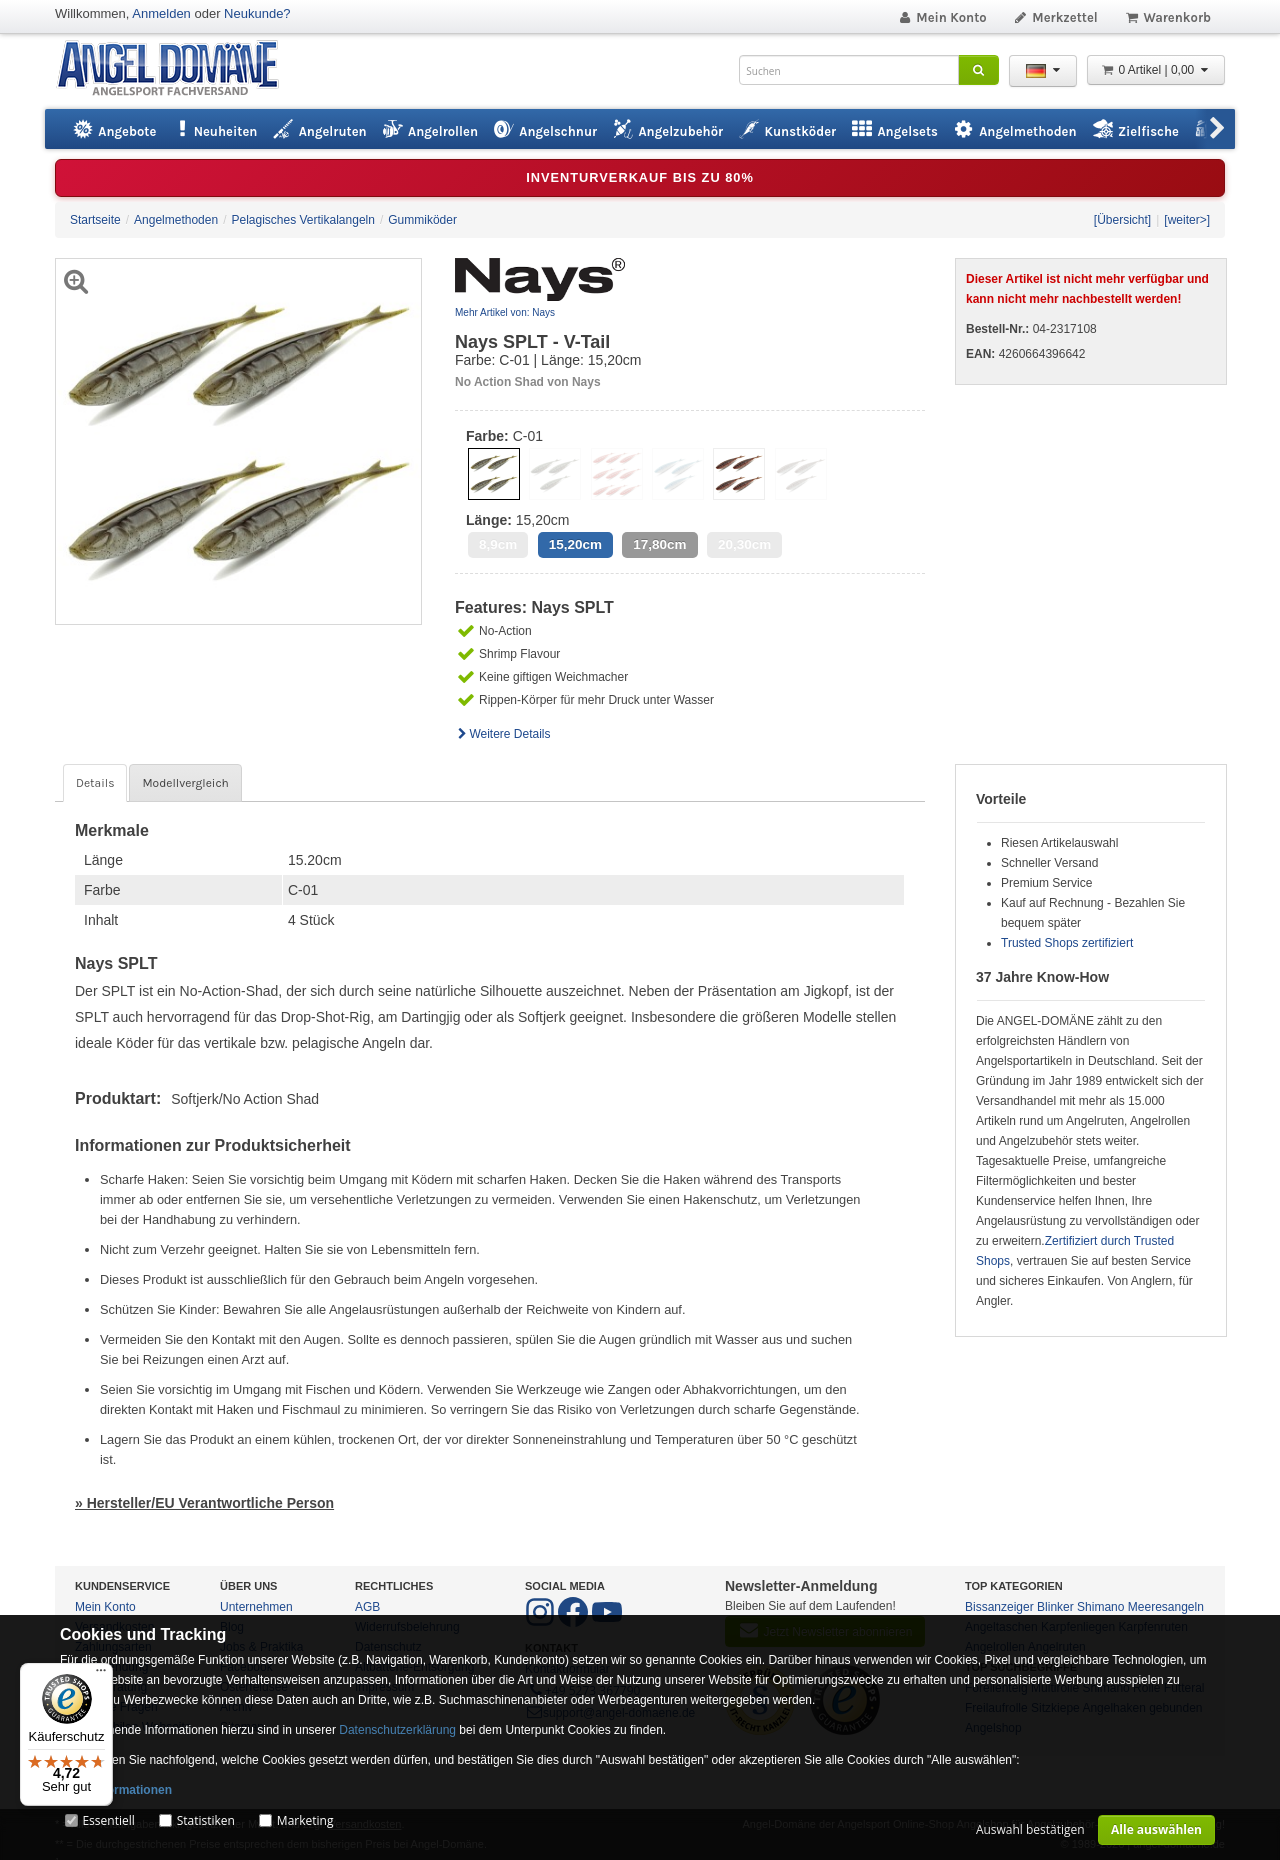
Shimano (1100, 1607)
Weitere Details (503, 734)
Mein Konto (942, 17)
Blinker (1055, 1607)
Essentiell (108, 1820)
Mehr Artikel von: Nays (505, 312)
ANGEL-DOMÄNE (177, 69)
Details (95, 783)
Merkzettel (1055, 17)
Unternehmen (256, 1607)
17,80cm (659, 544)
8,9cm (498, 544)
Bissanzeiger (999, 1607)
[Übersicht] (1122, 220)
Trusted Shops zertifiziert (1067, 943)
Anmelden (161, 13)
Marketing (305, 1820)
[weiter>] (1187, 220)
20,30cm (744, 544)
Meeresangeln (1166, 1607)
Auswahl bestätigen (1030, 1829)
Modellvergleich (185, 783)
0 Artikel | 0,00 (1156, 70)
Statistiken (206, 1820)
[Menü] (101, 1675)
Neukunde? (257, 13)
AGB (367, 1607)
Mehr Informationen (116, 1790)
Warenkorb (1167, 17)
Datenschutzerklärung (397, 1730)
